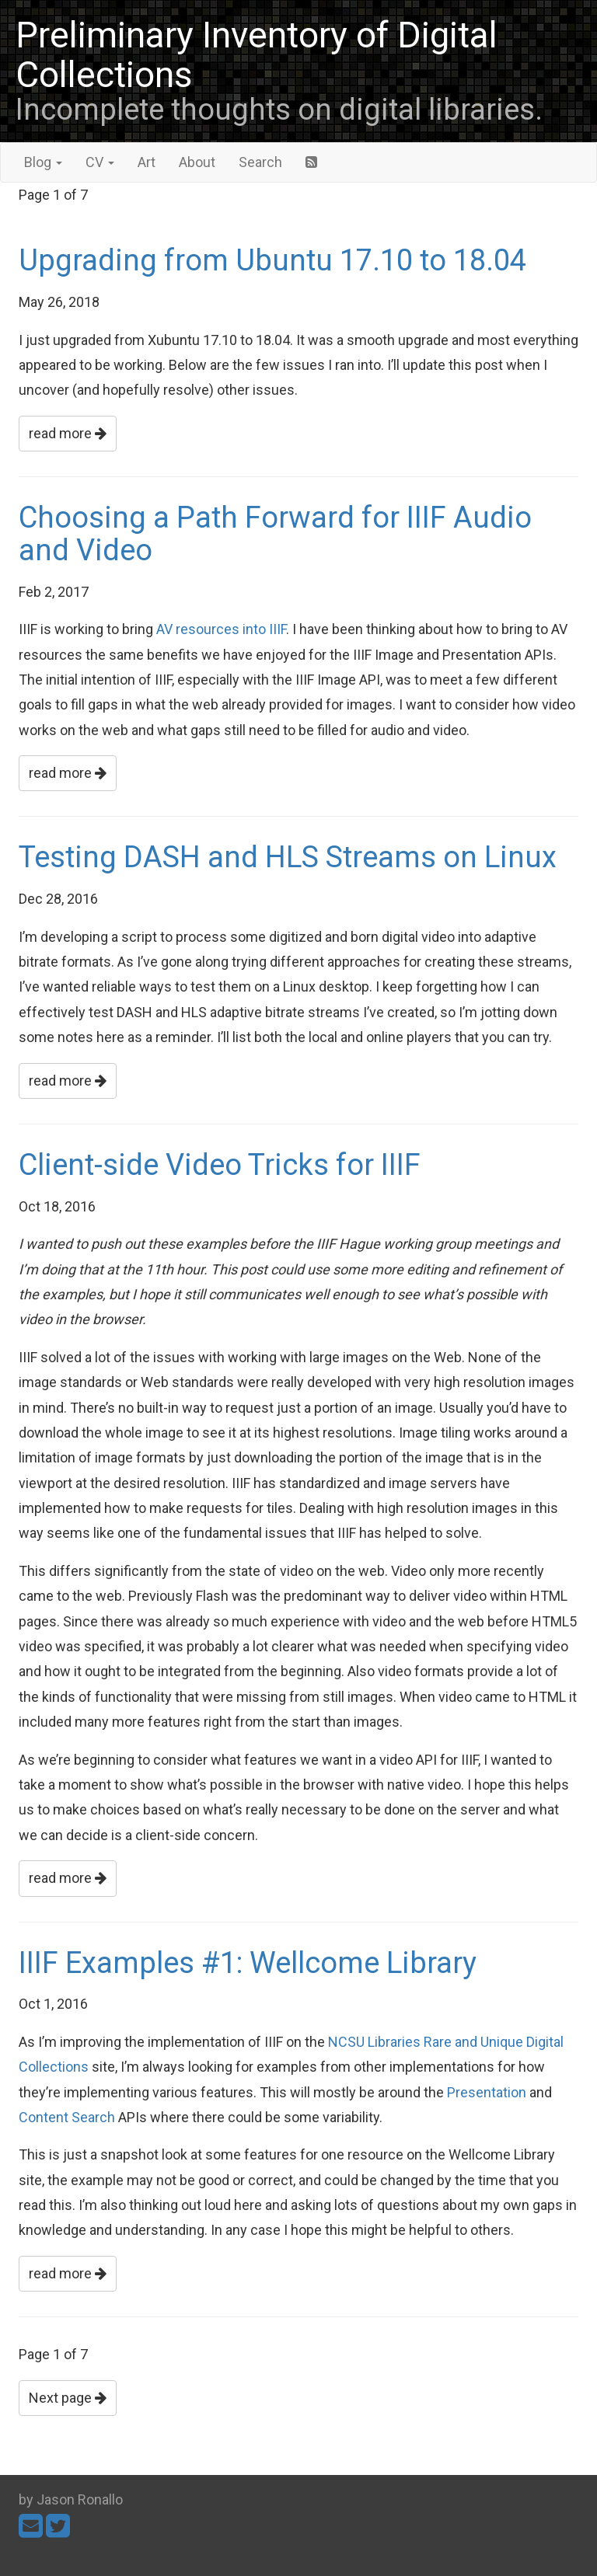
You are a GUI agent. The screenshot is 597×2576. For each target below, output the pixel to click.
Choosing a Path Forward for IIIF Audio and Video (275, 533)
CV (100, 162)
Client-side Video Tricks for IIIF (220, 1165)
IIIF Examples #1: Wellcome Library (248, 1963)
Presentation (486, 2092)
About (197, 162)
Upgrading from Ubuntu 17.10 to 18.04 (272, 260)
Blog (43, 162)
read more (67, 433)
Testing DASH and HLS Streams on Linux (288, 857)
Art (146, 162)
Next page (67, 2398)
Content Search (67, 2117)
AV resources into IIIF (221, 629)
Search (260, 162)
